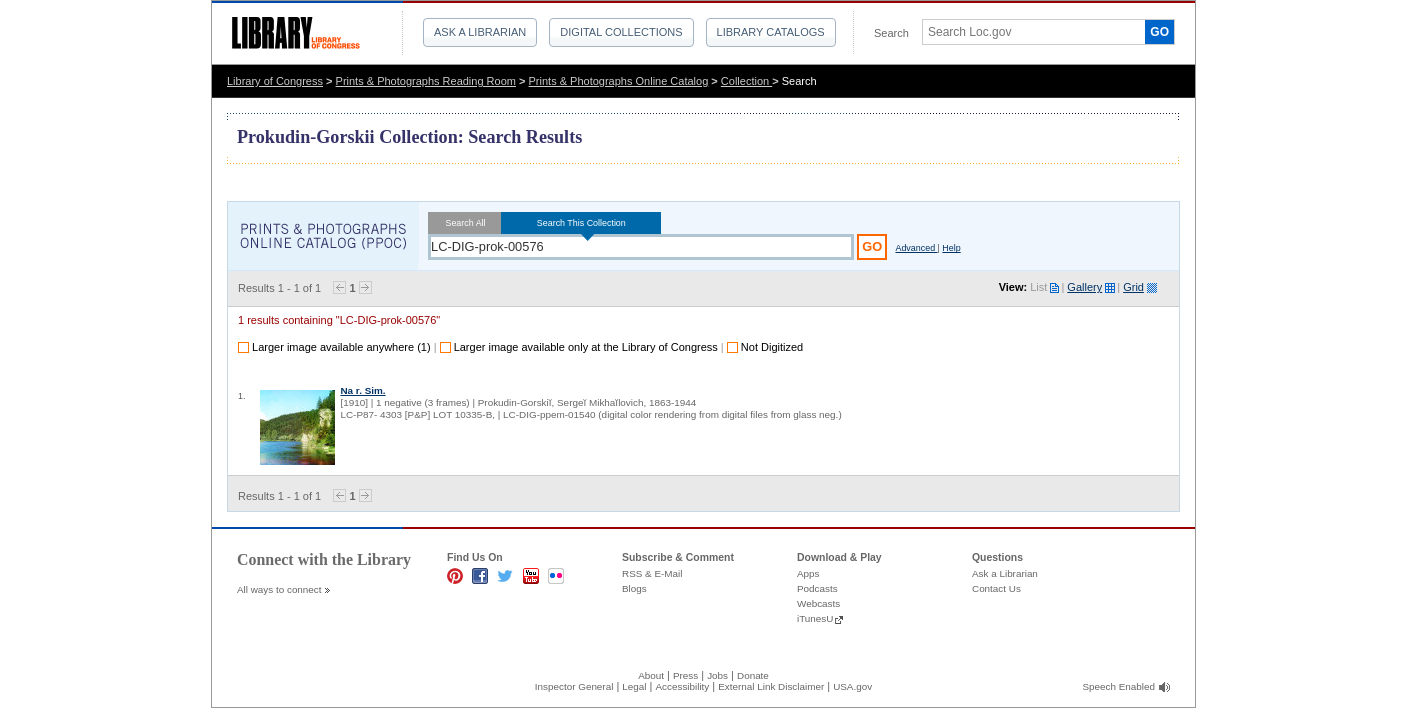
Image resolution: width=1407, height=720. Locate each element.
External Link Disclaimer (771, 686)
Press (685, 675)
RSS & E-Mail (652, 573)
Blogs (634, 588)
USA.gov (852, 686)
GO (1159, 32)
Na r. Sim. (362, 390)
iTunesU (815, 618)
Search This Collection (581, 223)
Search (891, 33)
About (651, 675)
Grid (1133, 287)
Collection (746, 81)
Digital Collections (621, 32)
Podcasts (817, 588)
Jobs (717, 675)
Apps (808, 573)
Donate (753, 675)
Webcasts (818, 603)
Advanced (916, 248)
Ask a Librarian (480, 32)
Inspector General (574, 686)
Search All (465, 223)
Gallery (1084, 287)
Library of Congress (275, 81)
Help (951, 248)
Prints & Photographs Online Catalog (619, 81)
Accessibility (682, 686)
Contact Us (996, 588)
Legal (634, 686)
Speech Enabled (1119, 686)
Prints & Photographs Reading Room (426, 81)
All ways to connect (279, 589)
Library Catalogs (771, 32)
